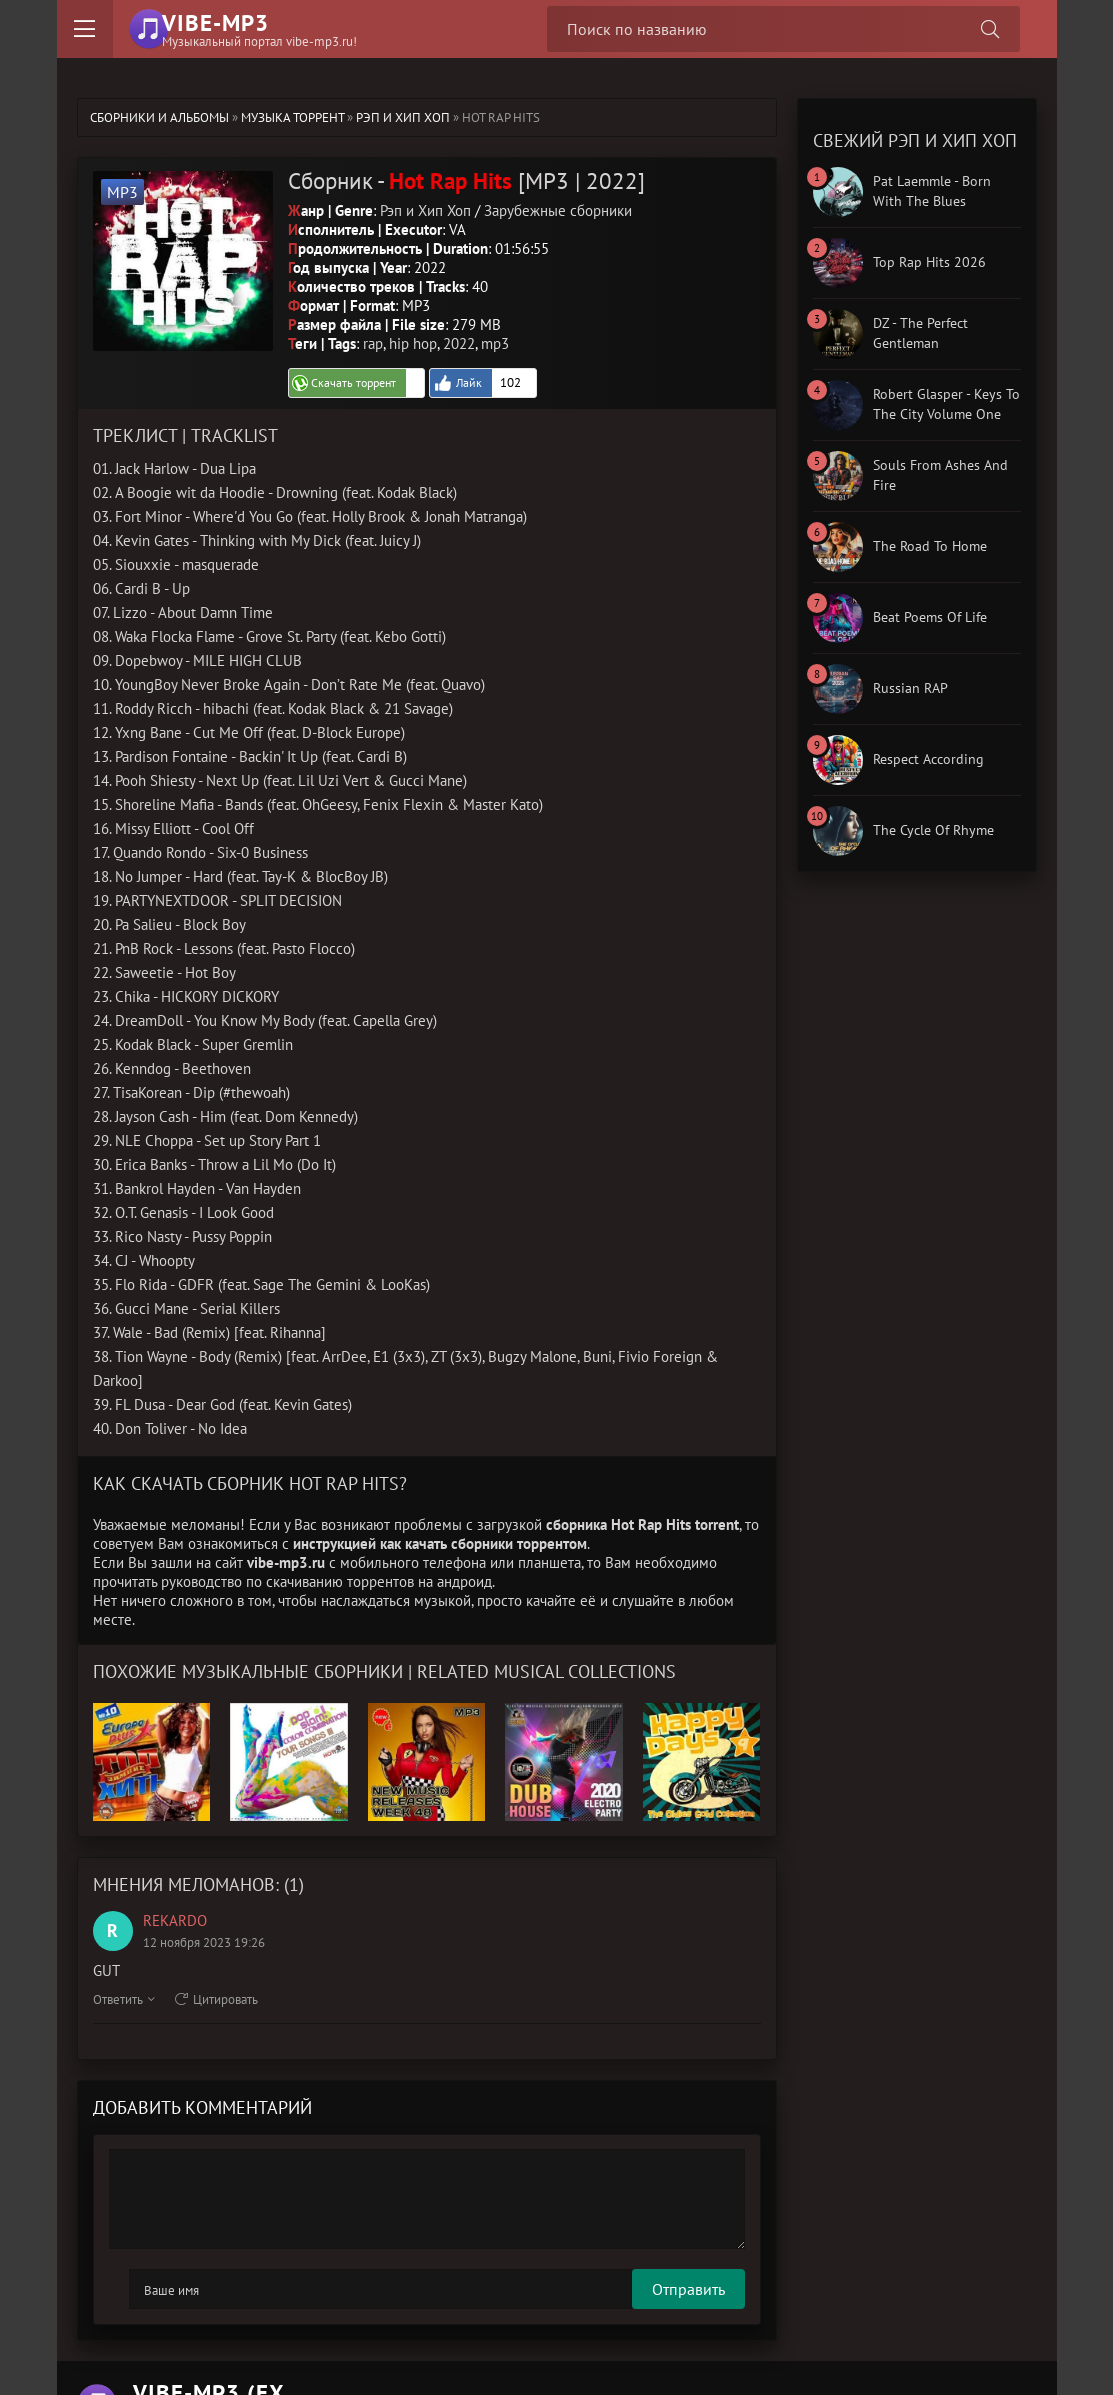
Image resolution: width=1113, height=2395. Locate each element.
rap (373, 341)
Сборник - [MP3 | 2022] (460, 179)
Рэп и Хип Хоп (403, 117)
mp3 (495, 341)
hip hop (413, 341)
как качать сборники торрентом (483, 1541)
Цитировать (216, 1997)
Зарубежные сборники (558, 208)
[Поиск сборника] (987, 29)
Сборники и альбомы (159, 117)
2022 (459, 341)
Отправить (165, 2287)
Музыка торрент (292, 117)
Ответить (124, 1997)
